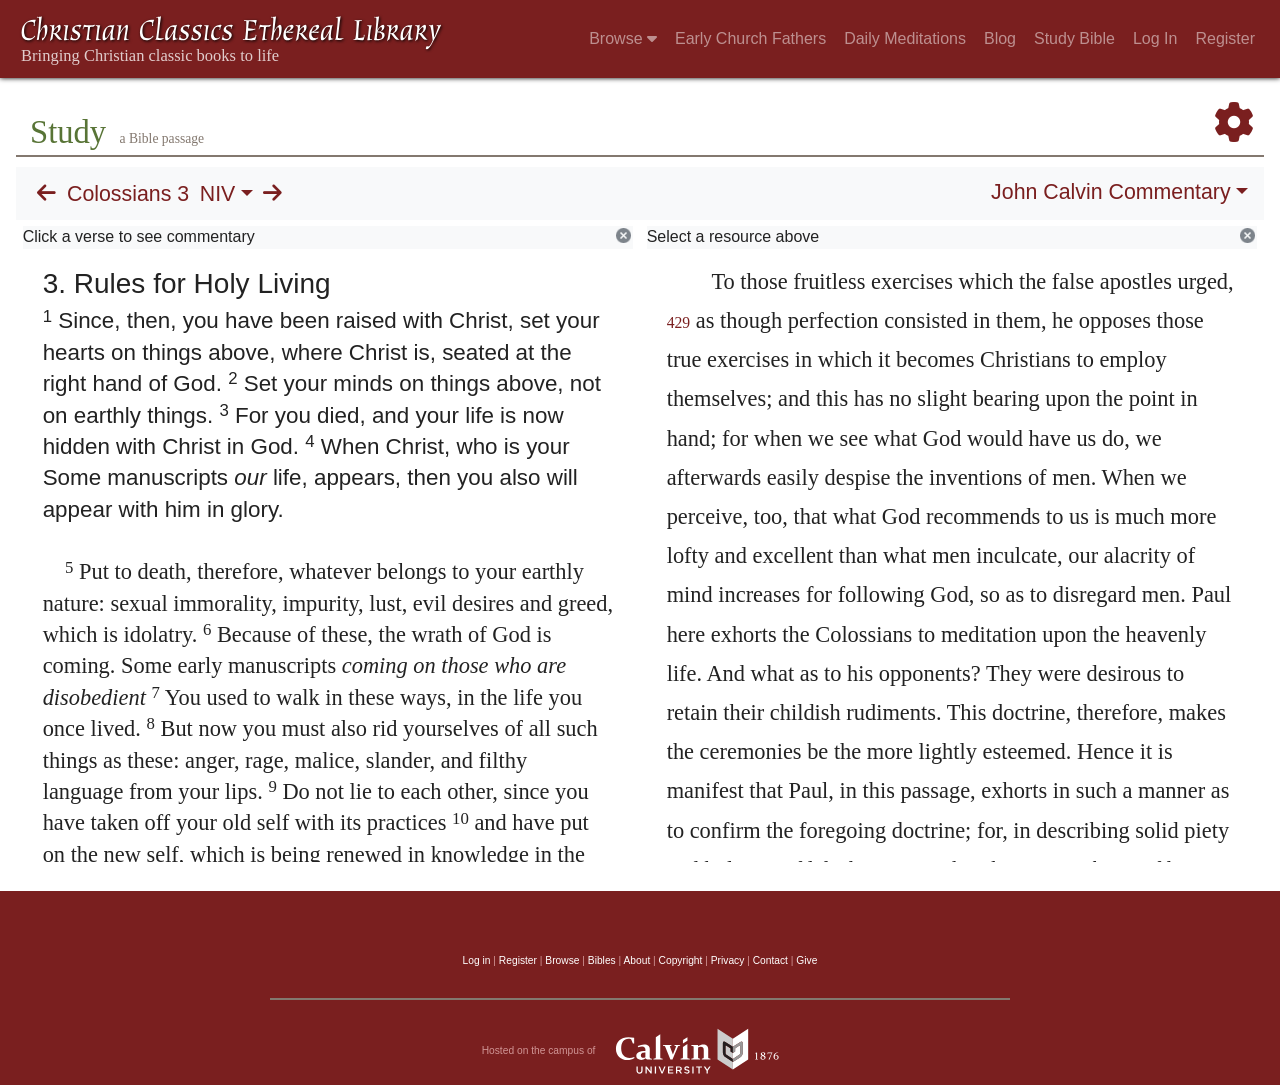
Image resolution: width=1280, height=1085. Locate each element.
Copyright (681, 960)
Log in (477, 960)
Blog (1000, 38)
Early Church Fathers (750, 38)
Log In (1155, 38)
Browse (623, 38)
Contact (770, 960)
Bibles (602, 960)
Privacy (728, 960)
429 (679, 322)
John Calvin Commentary (1110, 192)
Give (806, 960)
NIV (218, 194)
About (636, 960)
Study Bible (1074, 38)
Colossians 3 (128, 194)
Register (1225, 38)
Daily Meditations (905, 38)
